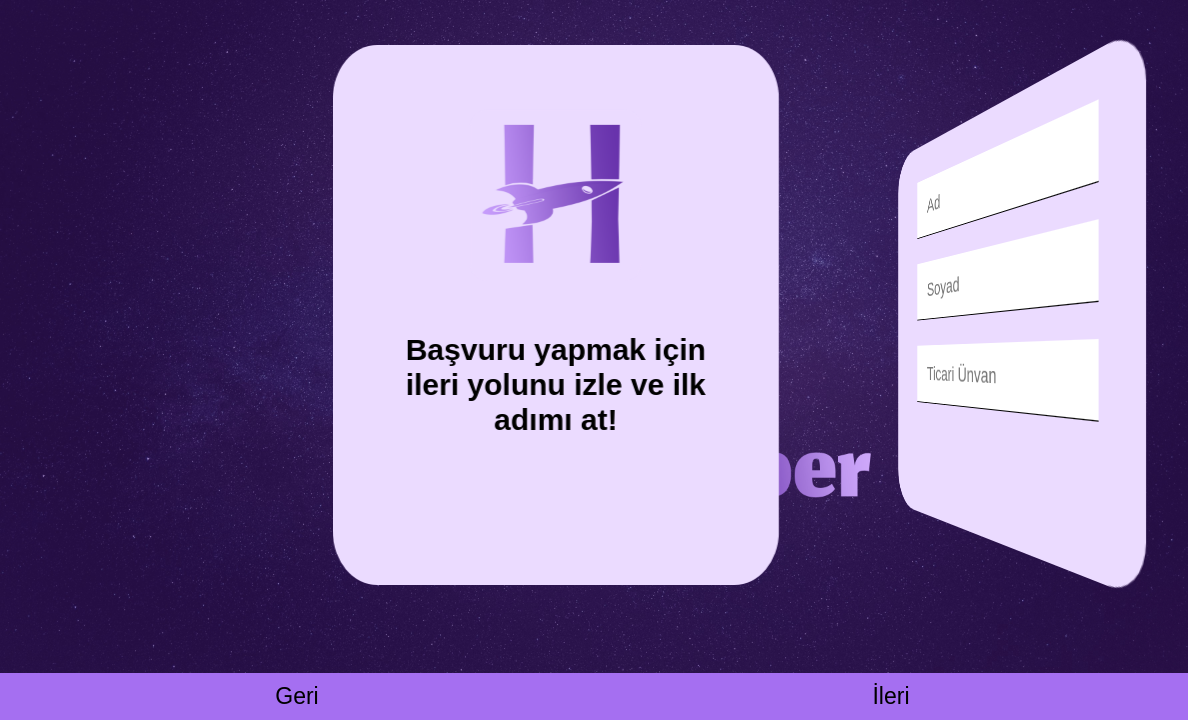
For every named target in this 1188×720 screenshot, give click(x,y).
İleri (890, 696)
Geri (296, 696)
